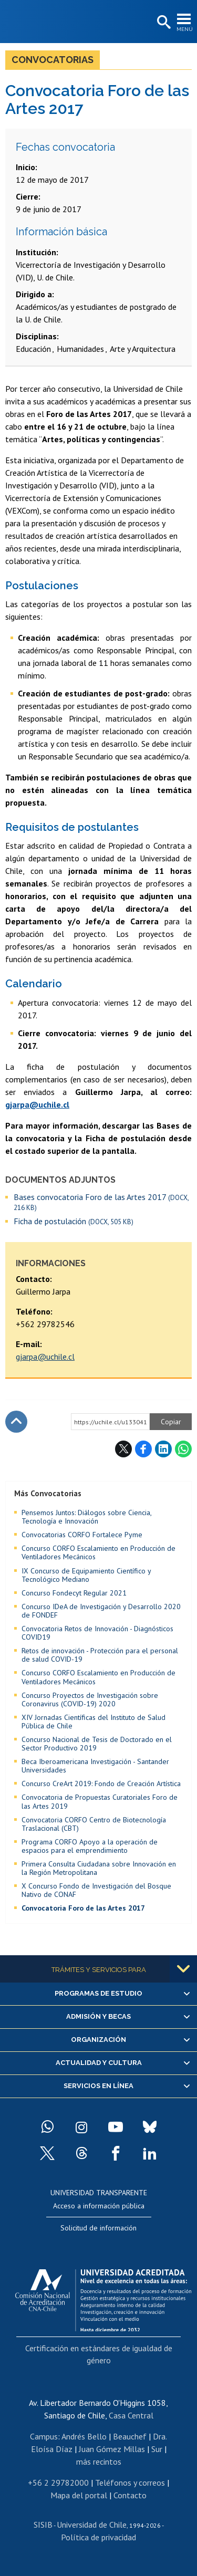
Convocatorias (53, 59)
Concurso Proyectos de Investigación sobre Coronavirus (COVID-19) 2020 (90, 1699)
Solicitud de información (98, 2228)
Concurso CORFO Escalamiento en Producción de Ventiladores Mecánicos (98, 1552)
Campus (44, 2436)
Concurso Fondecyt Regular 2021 (74, 1593)
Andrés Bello (84, 2436)
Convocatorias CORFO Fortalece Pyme (82, 1534)
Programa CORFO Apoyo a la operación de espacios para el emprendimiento (90, 1846)
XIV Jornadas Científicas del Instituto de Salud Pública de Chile (93, 1721)
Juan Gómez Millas (112, 2449)
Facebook (143, 1449)
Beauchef (130, 2436)
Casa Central (131, 2415)
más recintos (98, 2461)
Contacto (130, 2495)
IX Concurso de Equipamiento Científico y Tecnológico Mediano (86, 1575)
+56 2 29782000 (58, 2482)
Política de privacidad (98, 2537)
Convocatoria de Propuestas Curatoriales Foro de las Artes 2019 (100, 1801)
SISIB (43, 2524)
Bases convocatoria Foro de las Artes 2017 (101, 1202)
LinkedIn (163, 1449)
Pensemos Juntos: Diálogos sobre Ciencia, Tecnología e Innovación (86, 1517)
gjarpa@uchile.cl (45, 1356)
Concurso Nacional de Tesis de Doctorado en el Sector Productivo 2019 (97, 1744)
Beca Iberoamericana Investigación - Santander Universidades (95, 1766)
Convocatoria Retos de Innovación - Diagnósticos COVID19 (97, 1633)
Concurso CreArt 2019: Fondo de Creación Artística (101, 1783)
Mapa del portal (78, 2495)
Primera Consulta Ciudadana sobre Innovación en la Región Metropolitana (99, 1868)
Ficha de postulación (73, 1221)
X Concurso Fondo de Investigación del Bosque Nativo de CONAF (96, 1890)
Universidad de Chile (92, 2524)
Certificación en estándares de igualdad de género (98, 2354)
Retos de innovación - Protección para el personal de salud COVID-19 (100, 1655)
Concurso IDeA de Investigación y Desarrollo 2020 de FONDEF (101, 1611)
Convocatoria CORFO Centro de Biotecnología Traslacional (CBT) (94, 1824)
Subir (16, 1422)
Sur (156, 2449)
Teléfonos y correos (130, 2482)
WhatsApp (183, 1449)
